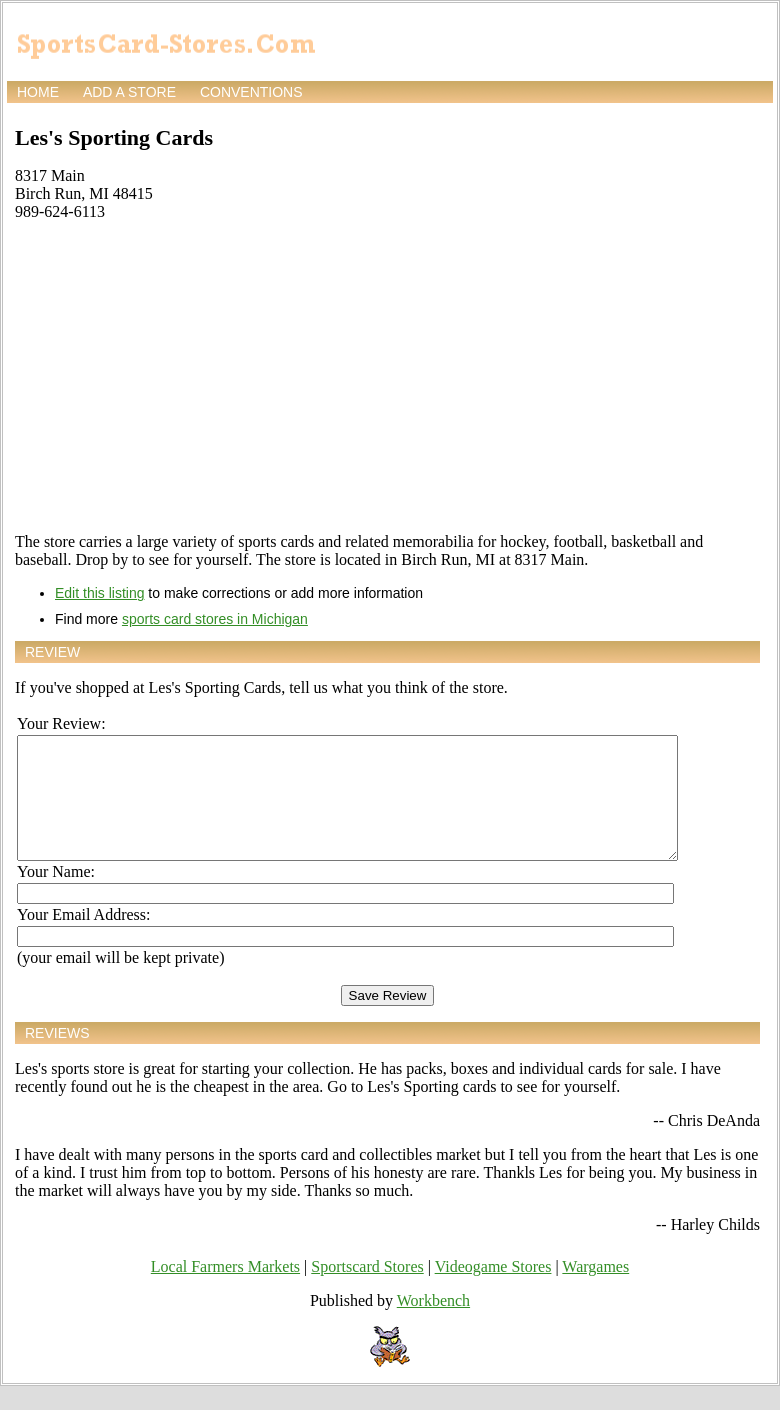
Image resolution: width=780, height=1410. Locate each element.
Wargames (595, 1290)
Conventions (251, 92)
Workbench (433, 1324)
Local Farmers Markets (225, 1290)
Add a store (129, 92)
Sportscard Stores (367, 1290)
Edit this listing (99, 593)
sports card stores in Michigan (215, 619)
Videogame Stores (493, 1290)
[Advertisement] (387, 377)
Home (38, 92)
